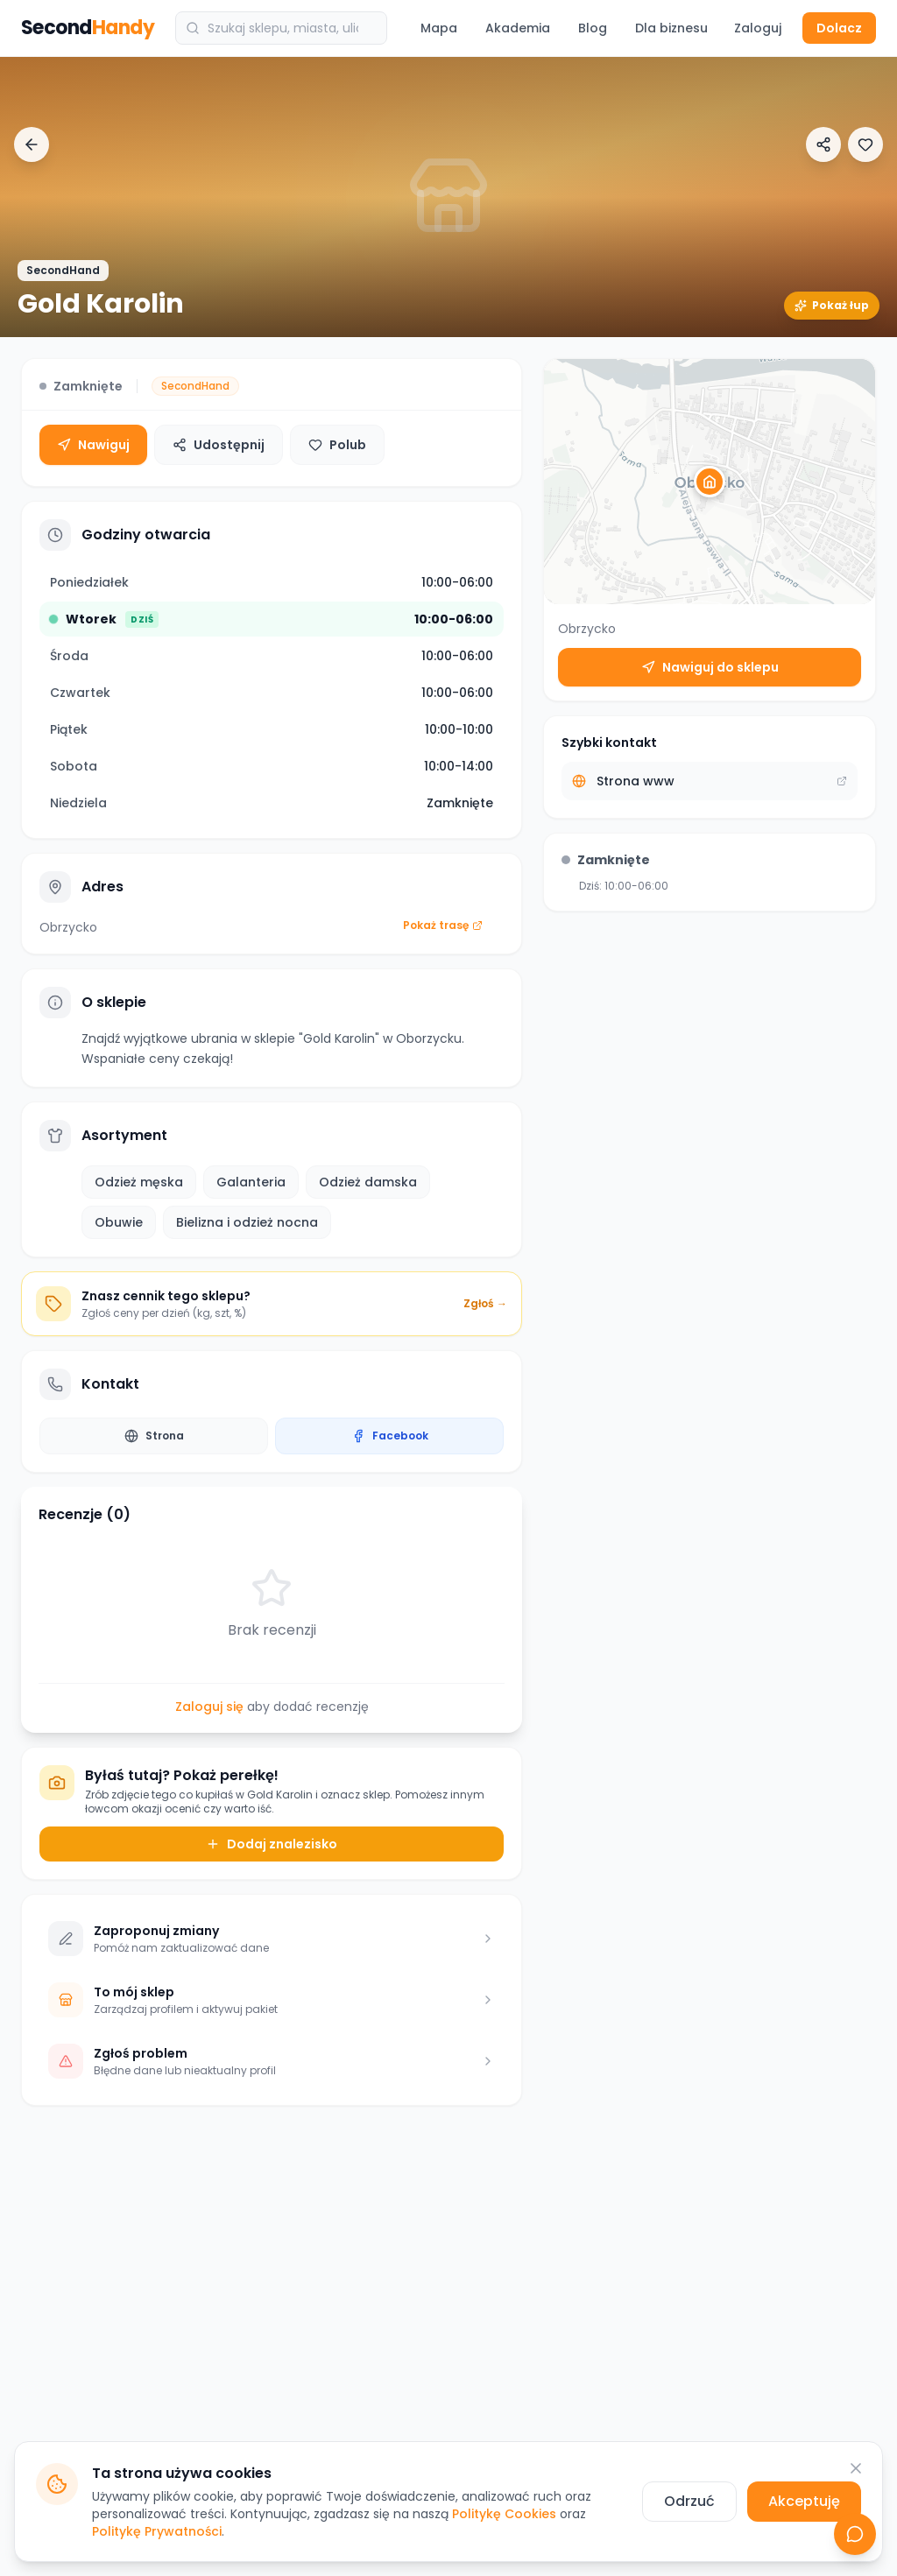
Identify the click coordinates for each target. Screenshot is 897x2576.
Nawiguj (93, 445)
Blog (592, 28)
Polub (337, 445)
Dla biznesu (671, 28)
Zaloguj (757, 28)
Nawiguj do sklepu (710, 667)
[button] (709, 481)
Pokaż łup (832, 305)
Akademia (517, 28)
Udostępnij (219, 445)
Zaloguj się (209, 1706)
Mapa (438, 28)
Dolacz (839, 28)
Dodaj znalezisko (271, 1844)
